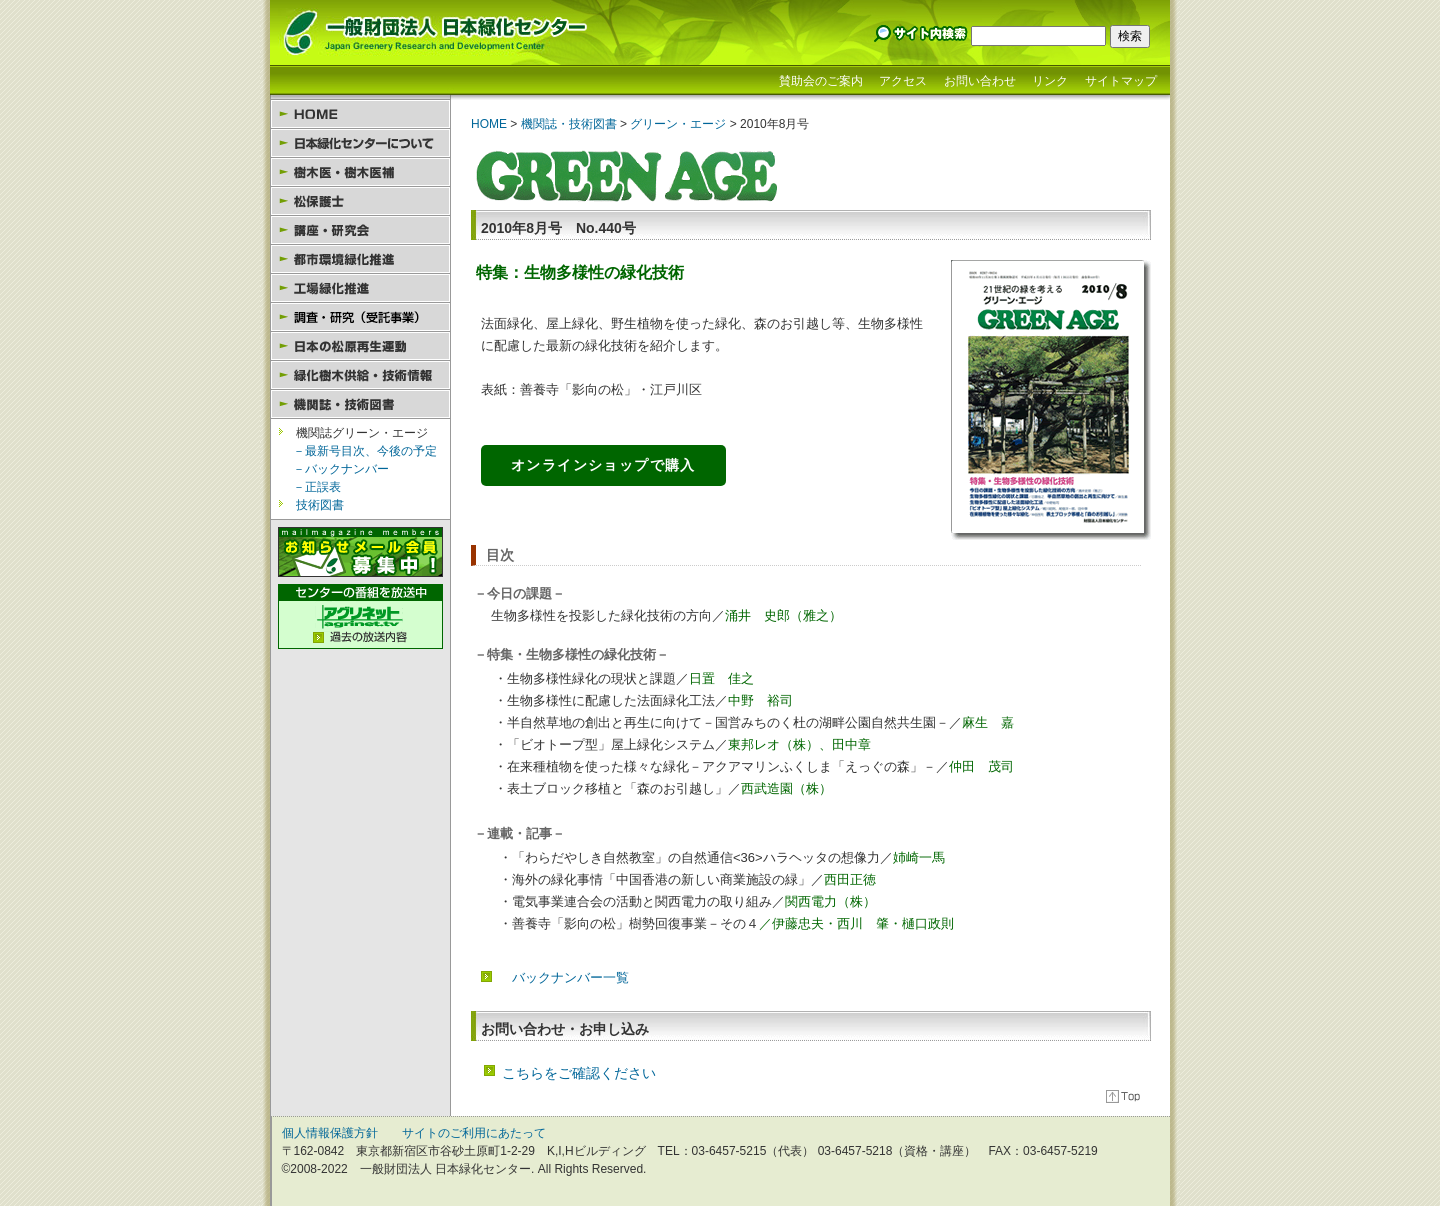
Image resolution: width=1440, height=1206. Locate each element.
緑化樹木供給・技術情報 (360, 375)
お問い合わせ (980, 81)
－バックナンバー (341, 469)
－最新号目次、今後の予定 (365, 451)
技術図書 (320, 505)
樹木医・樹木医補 (360, 172)
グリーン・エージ (676, 124)
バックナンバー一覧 (570, 977)
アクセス (903, 81)
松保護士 (360, 201)
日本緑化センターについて (360, 143)
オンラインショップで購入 (603, 465)
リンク (1050, 81)
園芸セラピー (360, 317)
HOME (360, 114)
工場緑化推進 (360, 288)
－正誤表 (317, 487)
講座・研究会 (360, 230)
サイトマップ (1121, 81)
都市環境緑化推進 (360, 259)
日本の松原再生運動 (360, 346)
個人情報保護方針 (330, 1133)
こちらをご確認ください (579, 1073)
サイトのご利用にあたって (474, 1133)
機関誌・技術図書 (360, 404)
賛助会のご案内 (821, 81)
